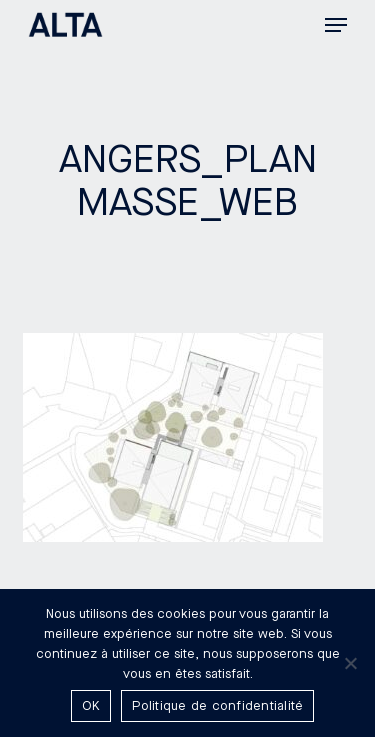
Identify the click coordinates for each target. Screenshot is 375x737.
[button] (336, 25)
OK (91, 706)
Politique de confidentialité (217, 706)
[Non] (350, 663)
